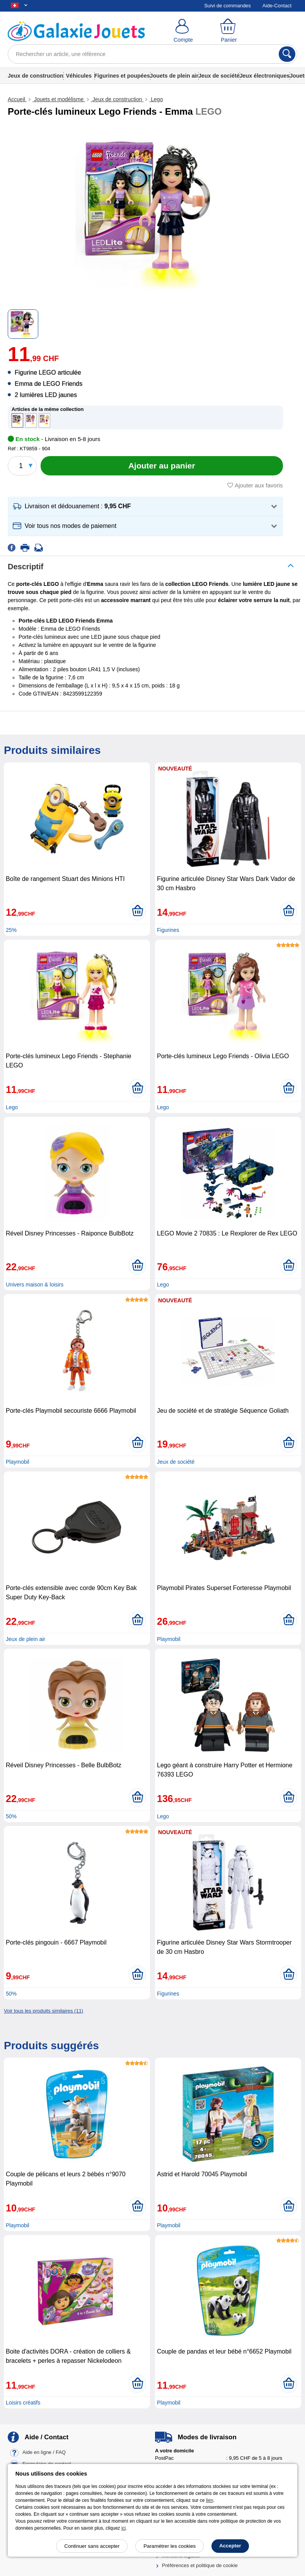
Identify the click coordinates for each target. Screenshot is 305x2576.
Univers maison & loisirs (34, 1284)
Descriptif (25, 566)
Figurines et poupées (122, 76)
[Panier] (229, 31)
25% (11, 930)
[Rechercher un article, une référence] (152, 54)
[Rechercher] (287, 54)
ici (123, 2528)
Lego (156, 99)
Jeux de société (219, 76)
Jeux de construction (35, 76)
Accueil (17, 99)
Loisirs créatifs (23, 2403)
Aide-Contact (276, 5)
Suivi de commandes (227, 5)
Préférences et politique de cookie (200, 2565)
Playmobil (17, 1462)
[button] (145, 506)
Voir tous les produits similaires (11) (43, 2011)
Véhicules (79, 76)
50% (11, 1816)
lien (209, 2500)
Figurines (168, 930)
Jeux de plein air (25, 1639)
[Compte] (183, 31)
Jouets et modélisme (58, 99)
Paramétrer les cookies (169, 2546)
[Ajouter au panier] (162, 465)
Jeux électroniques (265, 76)
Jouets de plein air (174, 76)
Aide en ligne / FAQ (44, 2452)
